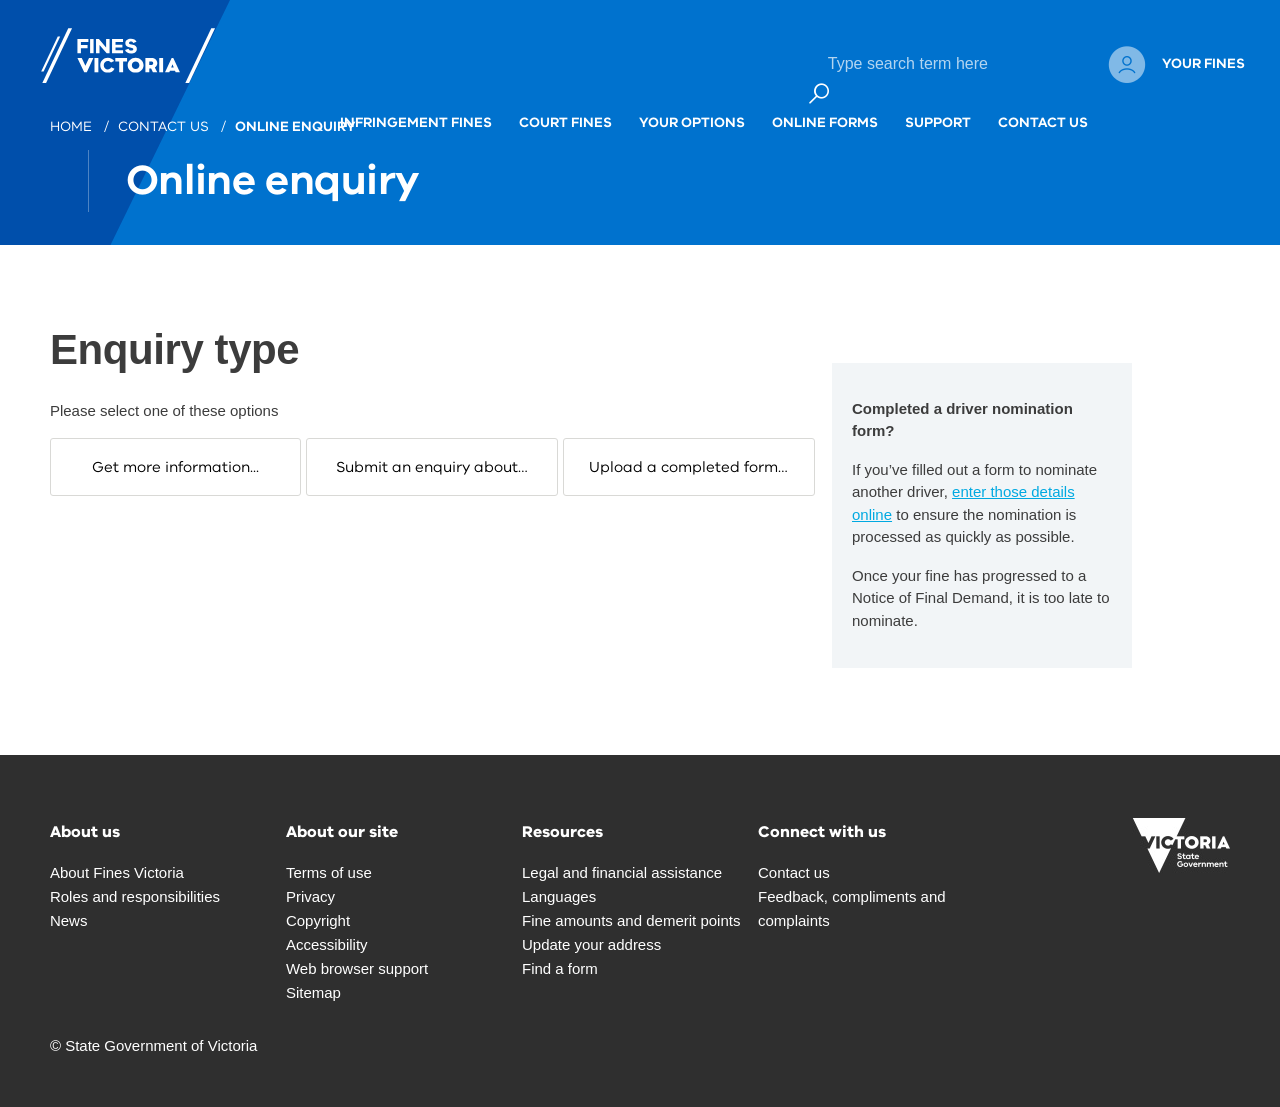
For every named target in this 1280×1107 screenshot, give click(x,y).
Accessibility (327, 944)
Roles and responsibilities (135, 896)
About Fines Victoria (117, 872)
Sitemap (313, 992)
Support (938, 100)
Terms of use (329, 872)
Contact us (165, 126)
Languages (559, 896)
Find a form (560, 968)
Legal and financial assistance (622, 872)
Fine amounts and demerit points (631, 920)
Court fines (565, 100)
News (69, 920)
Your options (692, 100)
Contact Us (1043, 100)
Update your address (591, 944)
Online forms (825, 100)
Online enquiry (297, 126)
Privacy (310, 896)
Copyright (318, 920)
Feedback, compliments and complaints (852, 908)
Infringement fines (416, 100)
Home (73, 126)
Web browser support (357, 968)
